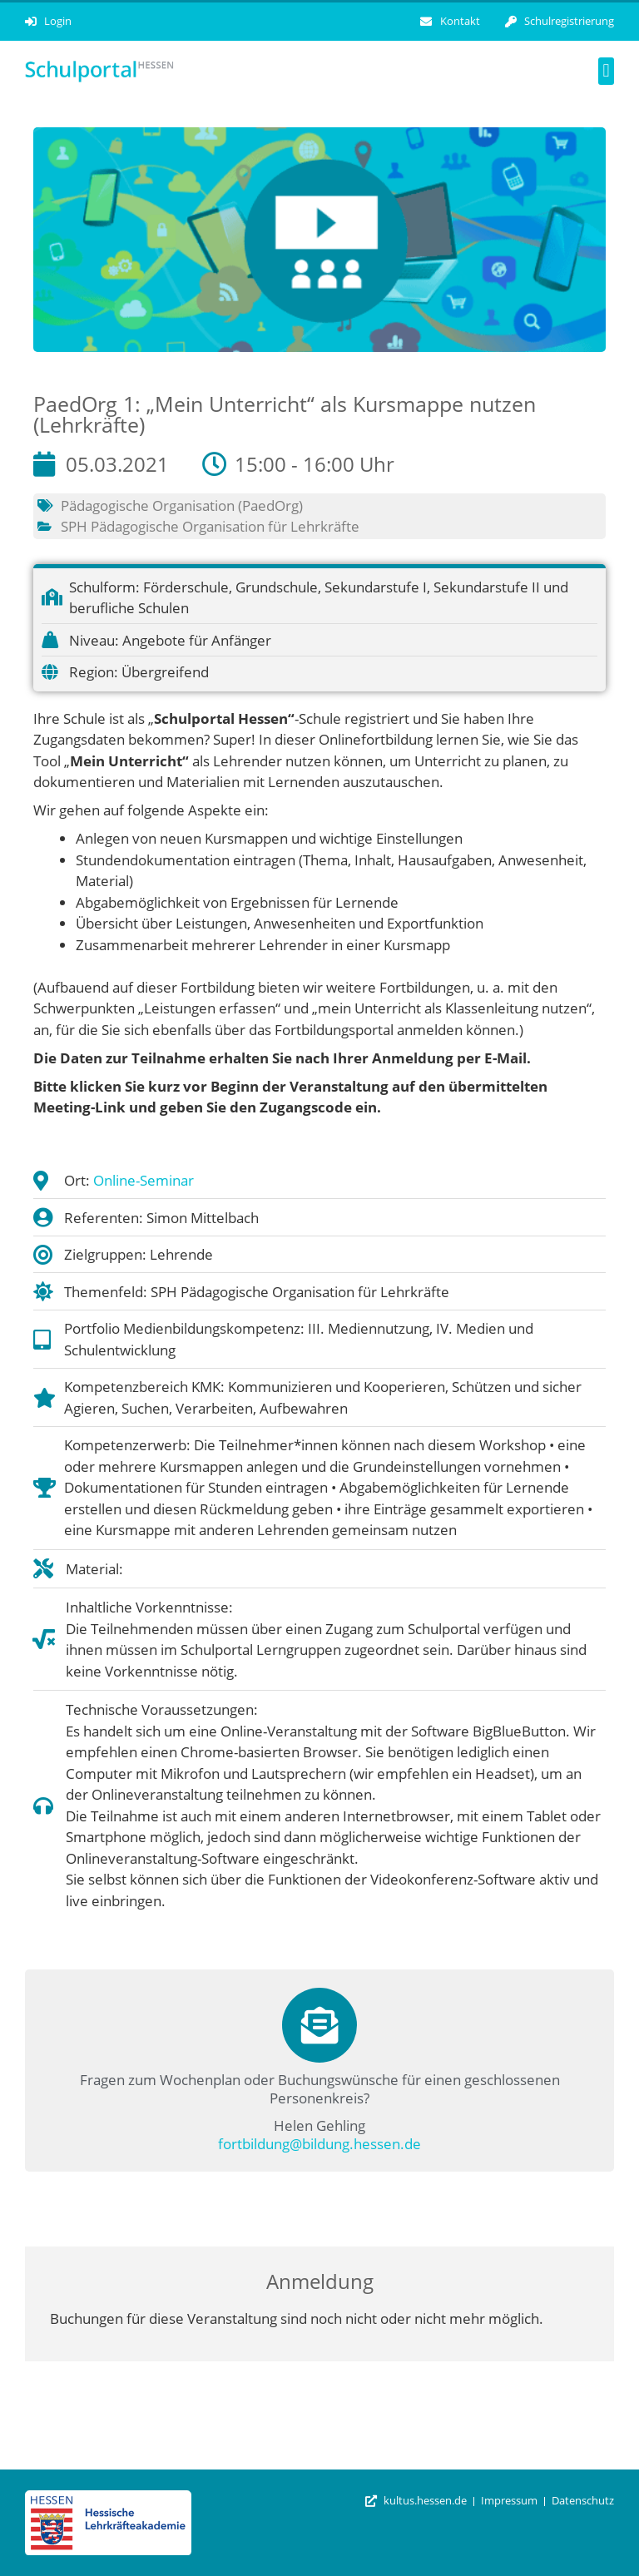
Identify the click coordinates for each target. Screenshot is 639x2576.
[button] (606, 71)
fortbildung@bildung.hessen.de (319, 2143)
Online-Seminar (143, 1180)
